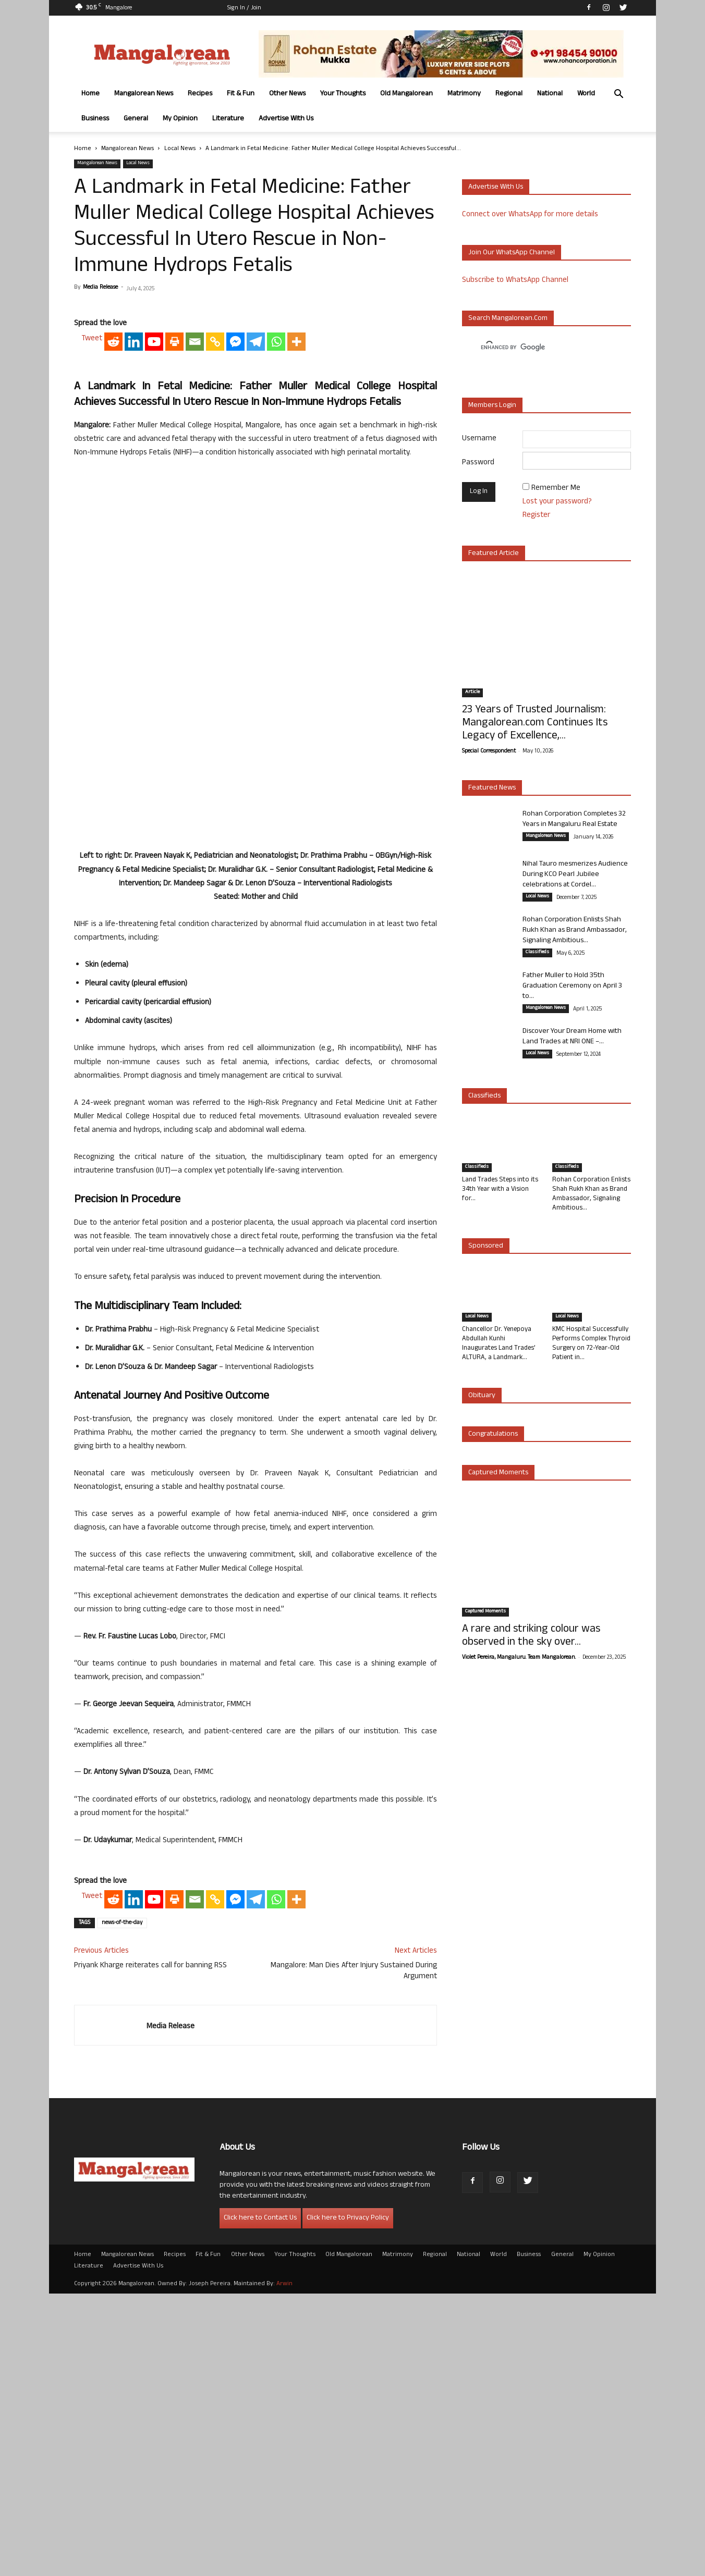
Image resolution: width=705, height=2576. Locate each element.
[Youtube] (154, 664)
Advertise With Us (286, 119)
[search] (537, 347)
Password (478, 463)
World (586, 94)
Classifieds (537, 952)
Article (472, 692)
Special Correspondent (489, 751)
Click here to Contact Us (260, 2501)
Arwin (284, 2566)
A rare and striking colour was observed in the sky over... (531, 1636)
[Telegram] (256, 664)
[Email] (195, 664)
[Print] (174, 664)
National (550, 94)
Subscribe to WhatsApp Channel (515, 280)
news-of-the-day (122, 2205)
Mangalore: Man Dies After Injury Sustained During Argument (354, 2254)
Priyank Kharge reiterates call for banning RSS (150, 2248)
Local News (180, 149)
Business (95, 119)
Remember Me (555, 488)
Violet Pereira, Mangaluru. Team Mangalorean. (519, 1657)
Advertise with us (495, 187)
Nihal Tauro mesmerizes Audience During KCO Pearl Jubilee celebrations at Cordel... (575, 874)
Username (479, 439)
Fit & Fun (240, 94)
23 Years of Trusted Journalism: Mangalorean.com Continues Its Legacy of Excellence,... (534, 723)
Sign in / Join (244, 8)
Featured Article (493, 554)
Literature (228, 119)
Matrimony (464, 94)
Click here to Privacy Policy (348, 2501)
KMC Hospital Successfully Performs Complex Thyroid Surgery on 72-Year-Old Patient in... (591, 1344)
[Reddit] (113, 664)
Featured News (492, 788)
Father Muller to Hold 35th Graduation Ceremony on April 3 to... (572, 986)
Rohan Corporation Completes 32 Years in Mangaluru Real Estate (574, 819)
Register (536, 515)
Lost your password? (557, 502)
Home (90, 94)
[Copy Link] (215, 664)
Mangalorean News (143, 94)
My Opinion (180, 119)
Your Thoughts (343, 94)
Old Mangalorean (406, 94)
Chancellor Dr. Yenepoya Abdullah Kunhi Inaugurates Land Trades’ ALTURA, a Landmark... (499, 1344)
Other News (287, 94)
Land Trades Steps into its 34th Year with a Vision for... (500, 1190)
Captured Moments (498, 1473)
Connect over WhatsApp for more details (530, 214)
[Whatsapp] (276, 664)
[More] (296, 664)
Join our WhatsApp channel (511, 253)
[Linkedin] (134, 664)
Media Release (100, 287)
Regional (508, 94)
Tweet (91, 661)
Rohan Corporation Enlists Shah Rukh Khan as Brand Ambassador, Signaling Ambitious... (574, 930)
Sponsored (485, 1246)
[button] (618, 95)
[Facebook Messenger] (235, 664)
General (136, 119)
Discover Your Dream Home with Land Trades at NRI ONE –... (572, 1037)
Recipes (200, 94)
